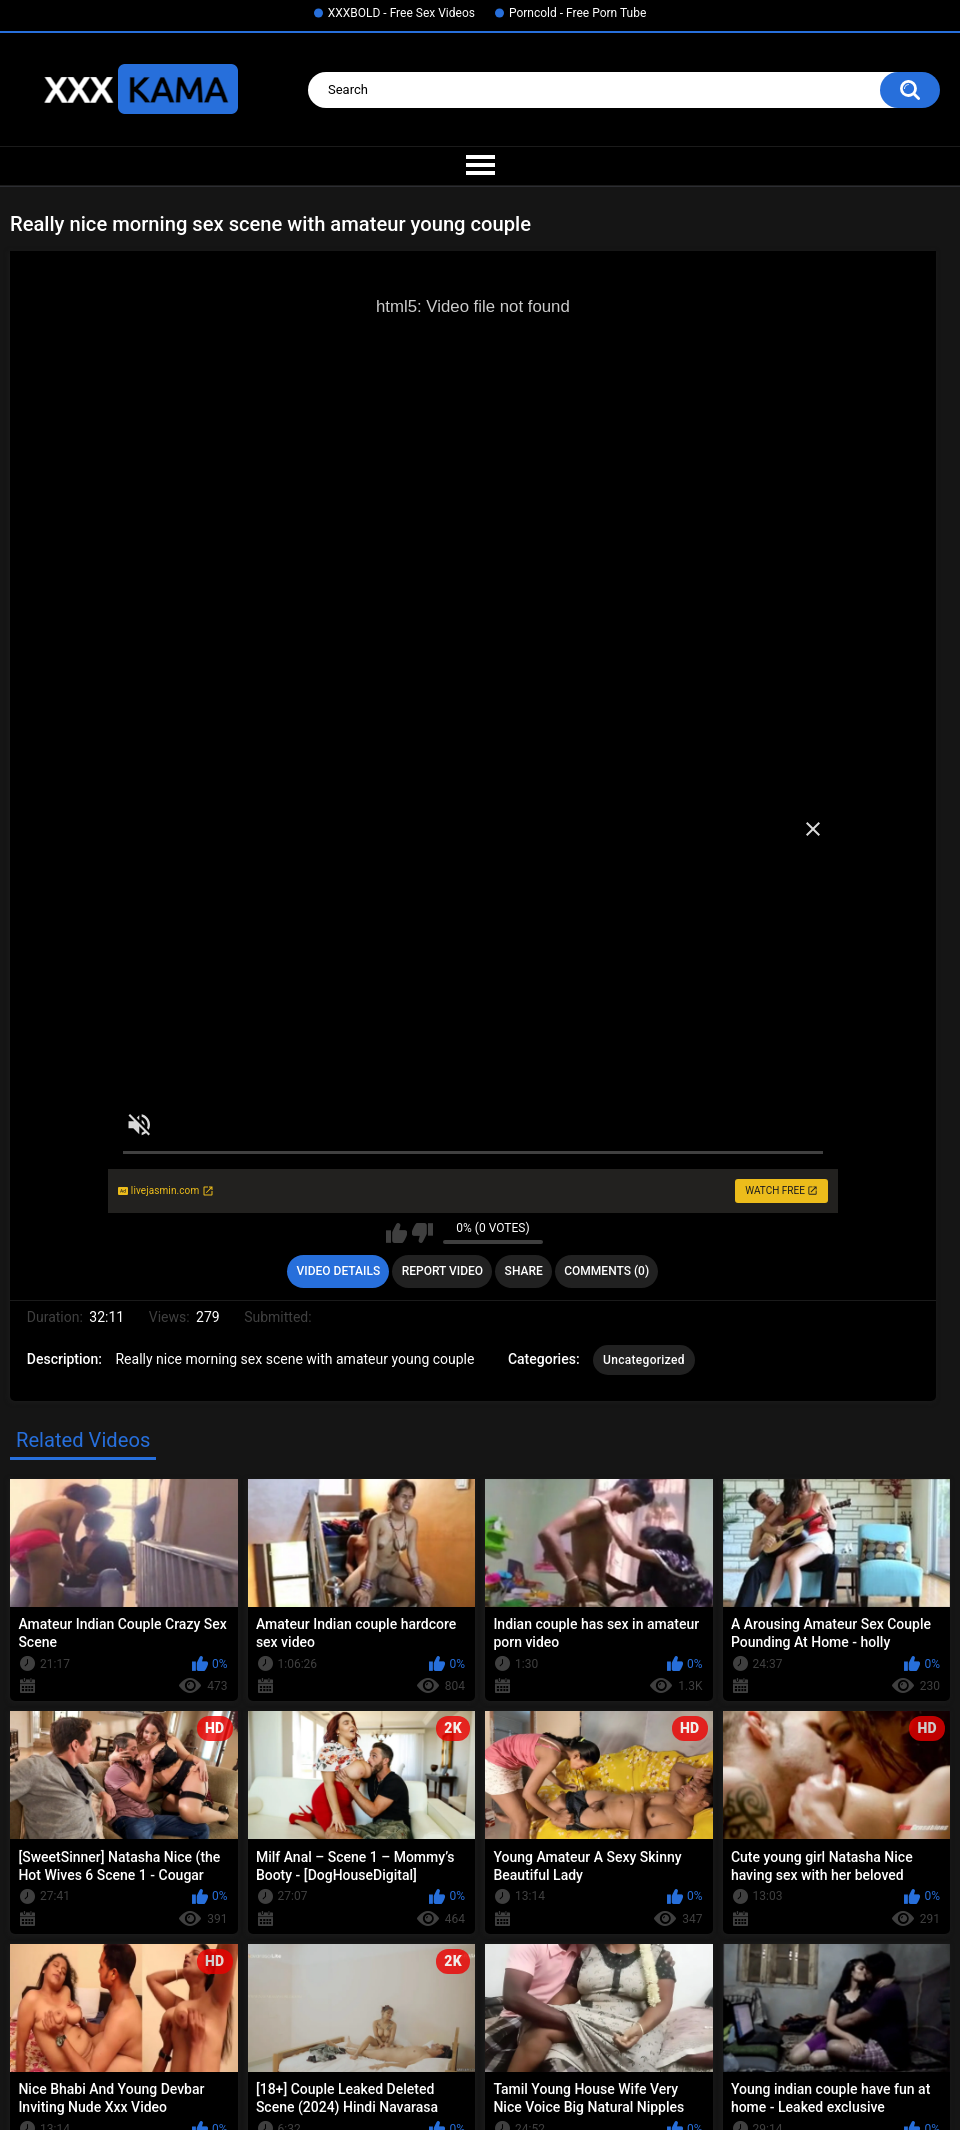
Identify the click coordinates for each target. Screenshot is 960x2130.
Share (524, 1271)
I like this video (396, 1233)
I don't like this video (422, 1233)
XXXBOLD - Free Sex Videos (401, 13)
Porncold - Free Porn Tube (577, 13)
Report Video (442, 1271)
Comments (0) (606, 1271)
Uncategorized (644, 1360)
